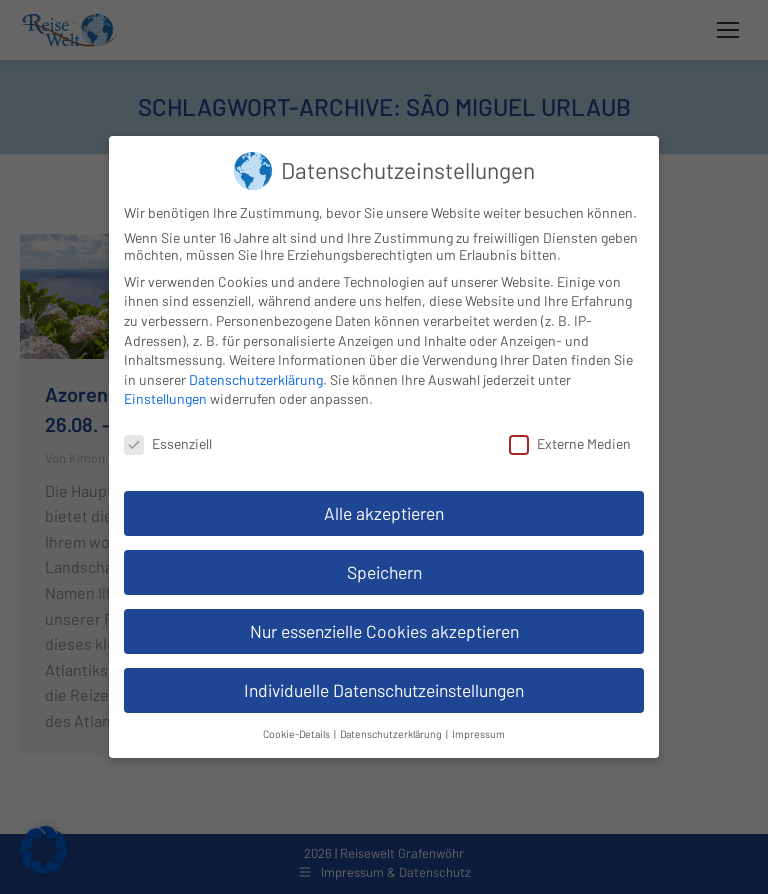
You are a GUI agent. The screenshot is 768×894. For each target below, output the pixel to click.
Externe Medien (570, 443)
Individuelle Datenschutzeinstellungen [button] (384, 690)
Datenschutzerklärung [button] (392, 733)
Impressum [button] (478, 733)
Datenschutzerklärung (256, 379)
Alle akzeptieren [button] (384, 513)
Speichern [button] (384, 572)
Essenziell (168, 443)
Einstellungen (165, 398)
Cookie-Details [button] (297, 733)
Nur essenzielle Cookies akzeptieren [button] (384, 631)
